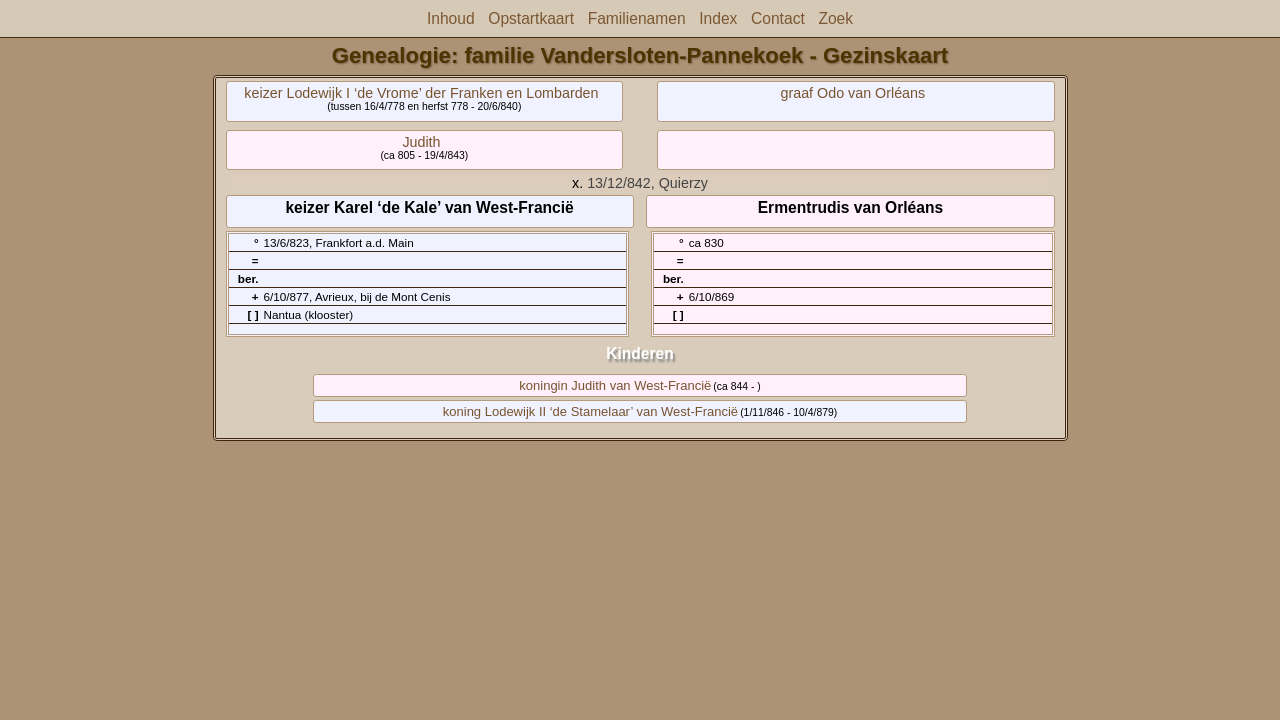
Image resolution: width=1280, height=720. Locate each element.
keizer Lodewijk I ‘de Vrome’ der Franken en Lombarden (421, 93)
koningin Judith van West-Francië (615, 385)
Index (718, 18)
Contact (778, 18)
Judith (421, 142)
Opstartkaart (531, 18)
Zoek (835, 18)
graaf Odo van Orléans (853, 93)
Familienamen (637, 18)
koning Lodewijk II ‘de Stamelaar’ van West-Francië (590, 411)
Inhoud (451, 18)
